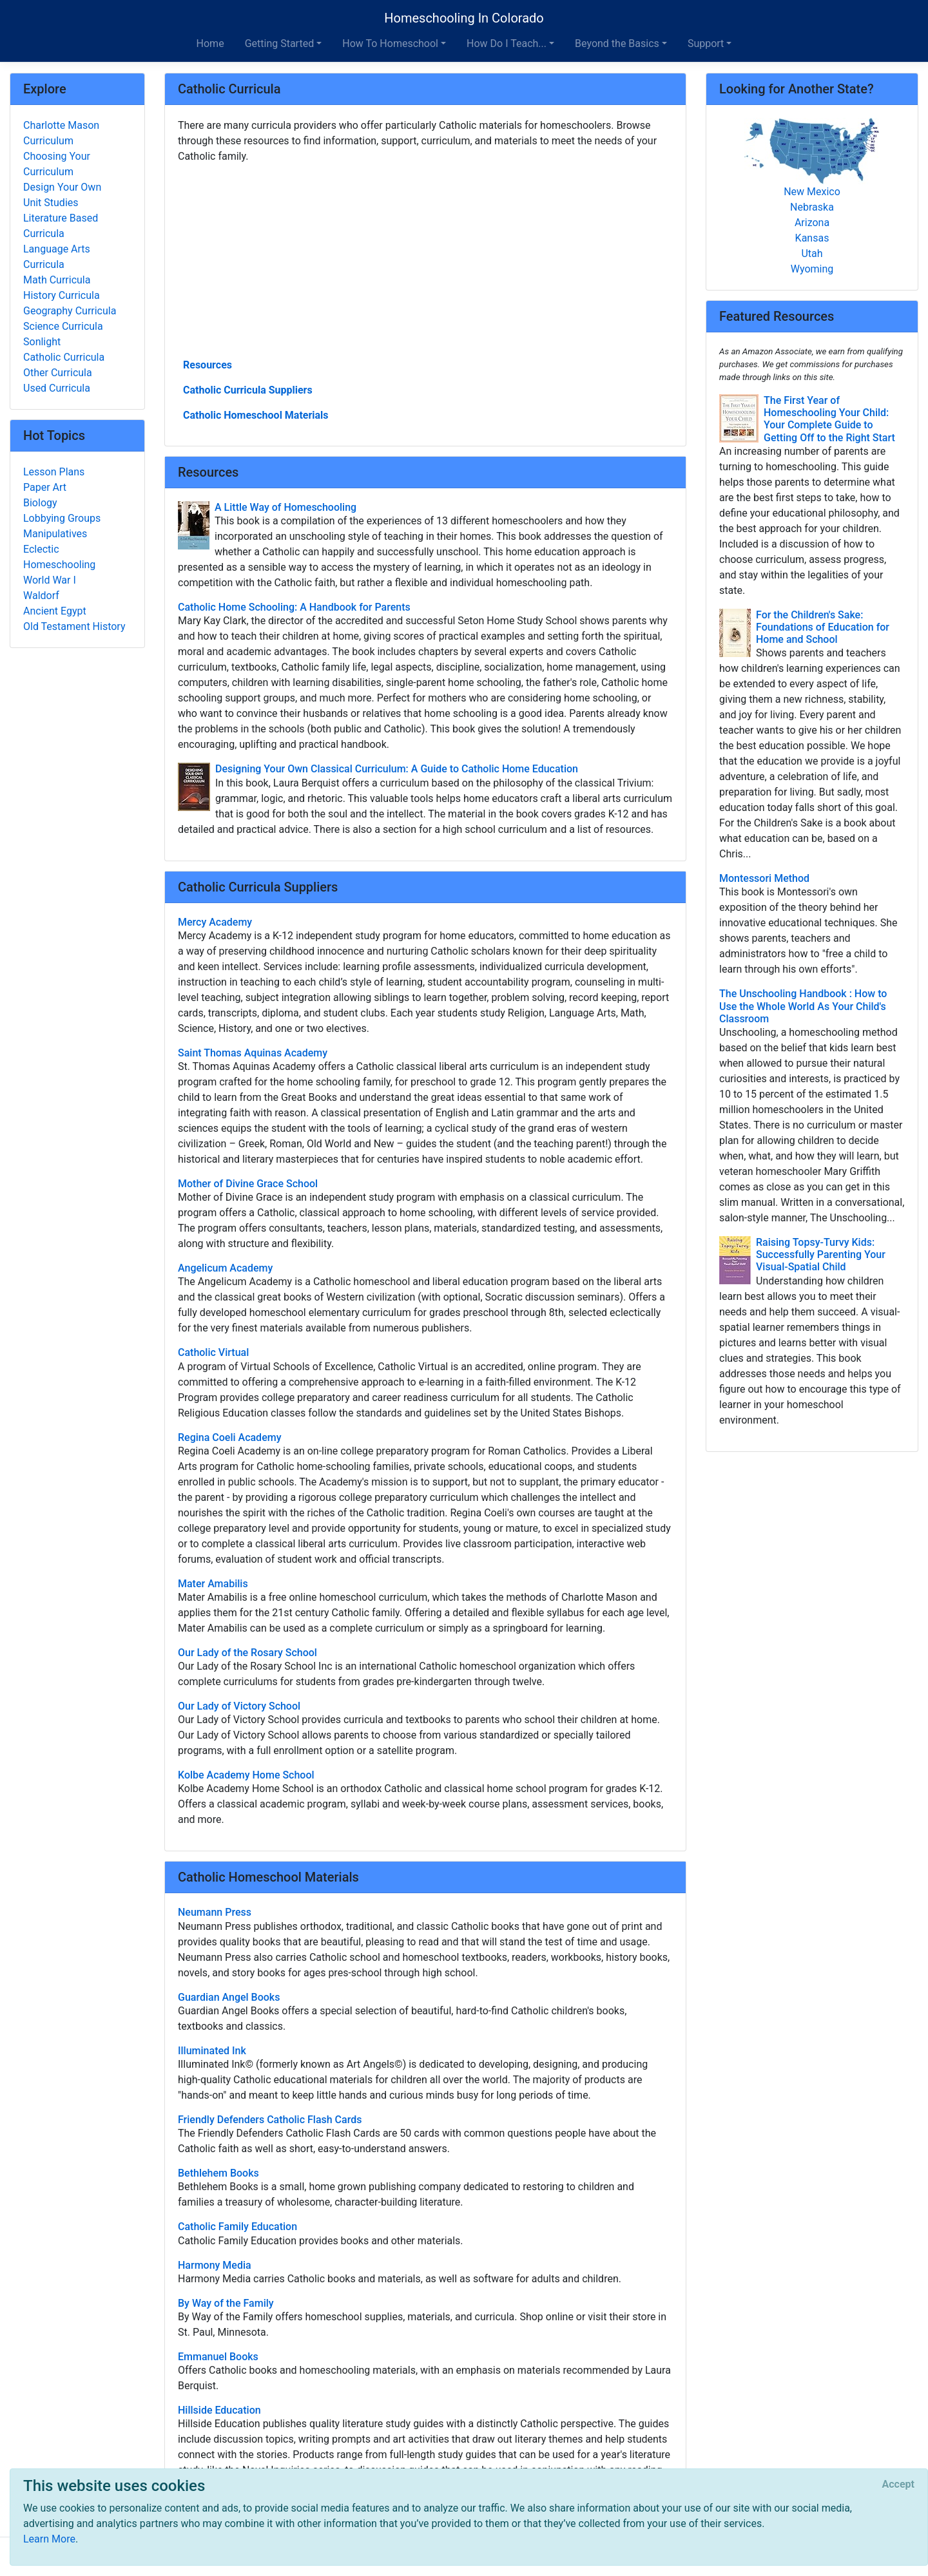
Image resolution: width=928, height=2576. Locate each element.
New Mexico (812, 192)
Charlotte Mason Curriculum (61, 133)
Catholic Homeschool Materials (256, 415)
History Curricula (61, 295)
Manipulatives (55, 534)
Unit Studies (51, 202)
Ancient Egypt (54, 611)
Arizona (812, 222)
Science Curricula (63, 326)
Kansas (812, 238)
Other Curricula (57, 373)
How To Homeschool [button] (390, 43)
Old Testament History (74, 626)
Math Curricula (56, 280)
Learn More (49, 2539)
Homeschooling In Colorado (464, 18)
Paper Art (44, 487)
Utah (811, 253)
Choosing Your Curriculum (56, 164)
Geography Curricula (69, 311)
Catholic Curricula (63, 357)
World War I (49, 580)
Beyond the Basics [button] (617, 43)
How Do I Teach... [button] (506, 43)
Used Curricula (56, 388)
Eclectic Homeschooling (59, 557)
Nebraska (812, 207)
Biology (40, 503)
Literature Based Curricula (60, 226)
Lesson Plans (53, 472)
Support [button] (706, 43)
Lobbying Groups (62, 518)
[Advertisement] (425, 259)
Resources (207, 365)
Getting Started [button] (279, 43)
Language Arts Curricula (56, 257)
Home (210, 43)
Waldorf (41, 595)
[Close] (898, 2484)
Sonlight (42, 342)
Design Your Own (62, 187)
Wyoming (812, 269)
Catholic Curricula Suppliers (248, 390)
